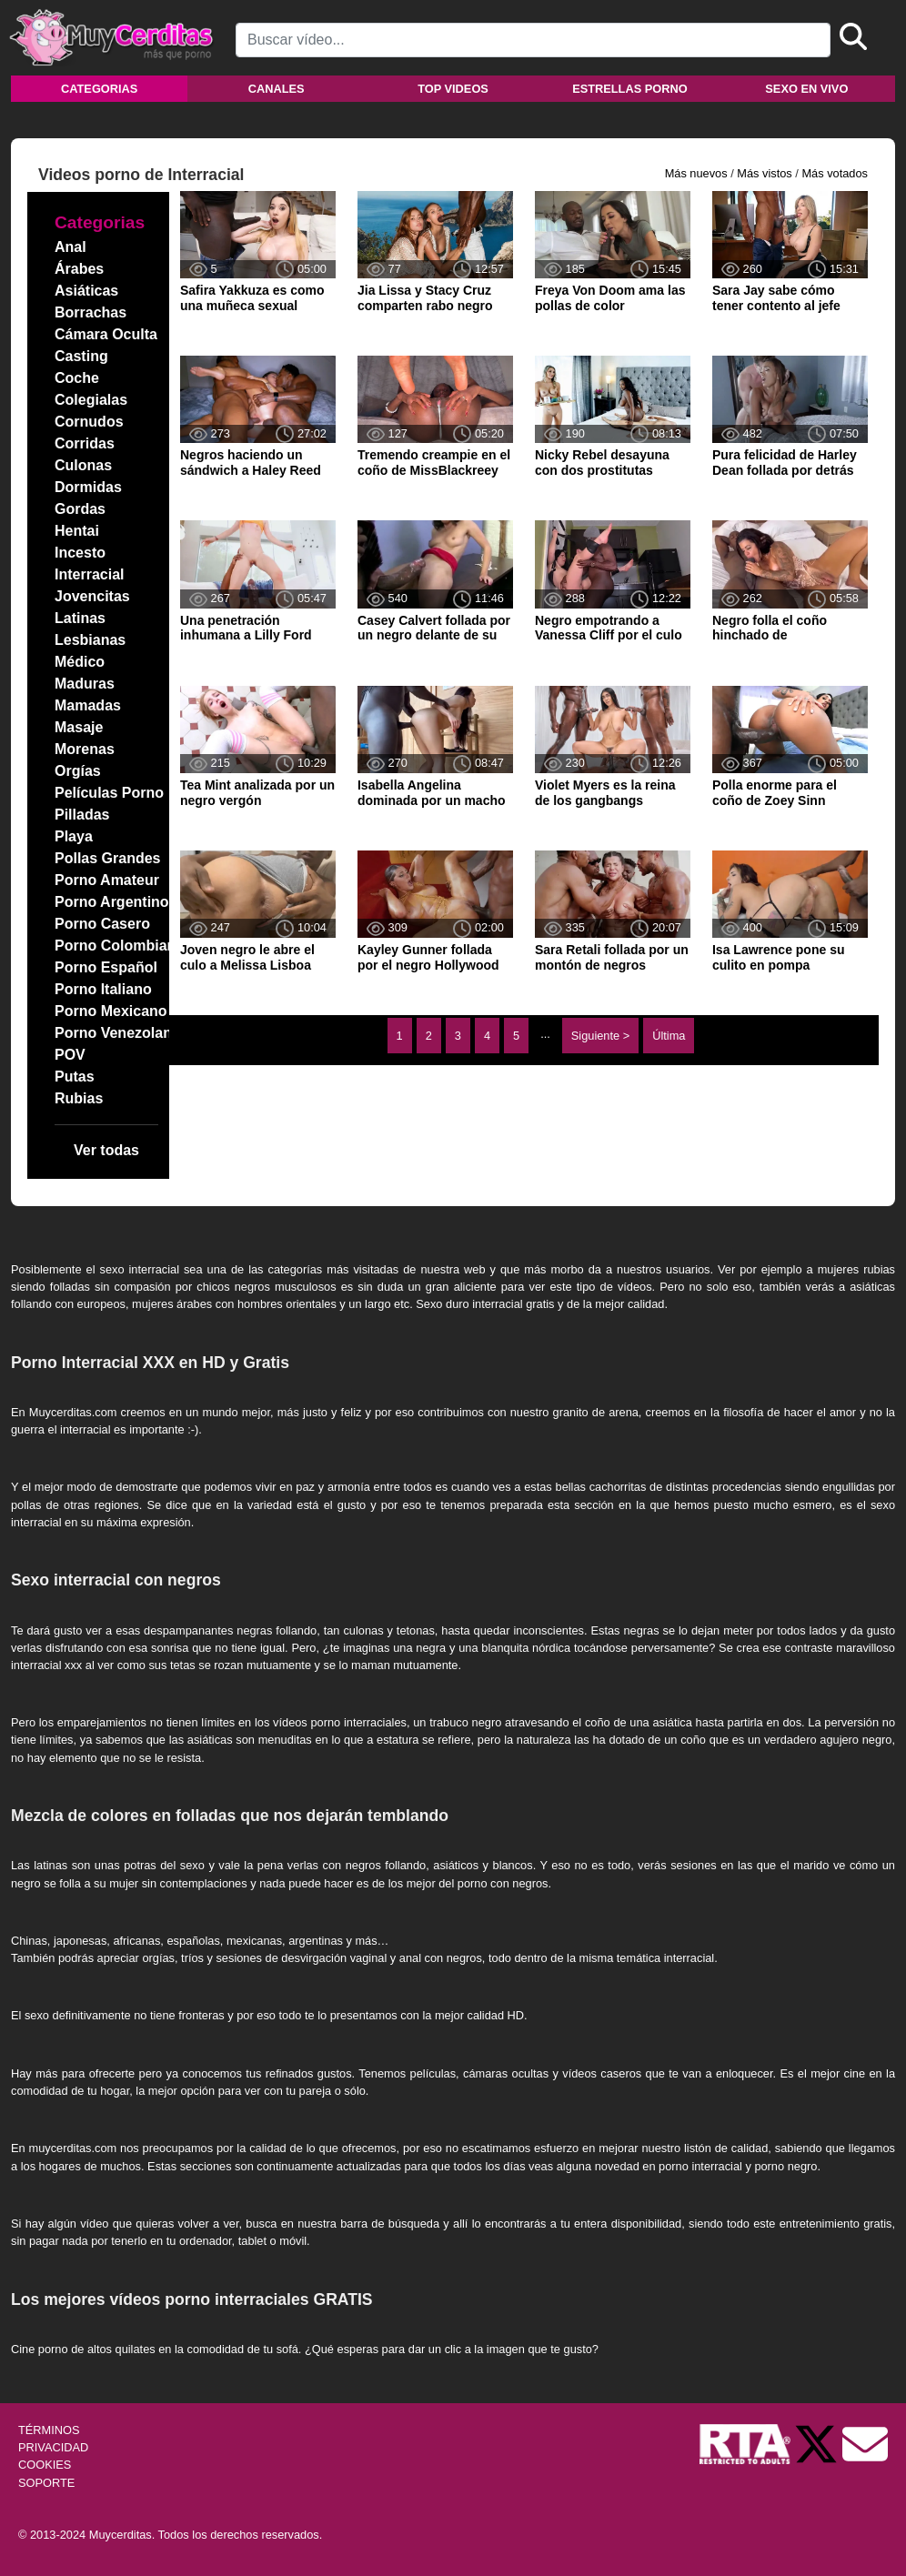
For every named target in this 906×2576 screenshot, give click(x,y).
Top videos (453, 89)
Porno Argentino (112, 902)
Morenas (85, 749)
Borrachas (90, 312)
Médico (80, 661)
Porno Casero (102, 923)
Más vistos (764, 173)
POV (70, 1054)
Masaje (79, 727)
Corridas (85, 443)
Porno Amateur (107, 880)
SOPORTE (46, 2483)
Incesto (80, 552)
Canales (276, 89)
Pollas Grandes (108, 858)
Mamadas (88, 705)
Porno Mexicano (111, 1011)
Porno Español (106, 967)
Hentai (77, 530)
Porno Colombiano (120, 945)
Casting (81, 356)
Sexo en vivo (806, 89)
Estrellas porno (630, 89)
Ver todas (106, 1150)
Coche (77, 378)
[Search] (533, 40)
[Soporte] (865, 2443)
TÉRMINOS (49, 2430)
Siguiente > (600, 1035)
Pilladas (82, 814)
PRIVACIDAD (53, 2447)
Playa (74, 836)
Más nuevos (696, 173)
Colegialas (91, 400)
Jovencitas (92, 596)
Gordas (80, 509)
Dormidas (88, 487)
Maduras (85, 683)
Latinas (80, 618)
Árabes (79, 269)
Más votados (834, 173)
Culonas (83, 465)
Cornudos (89, 421)
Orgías (78, 771)
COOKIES (44, 2464)
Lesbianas (90, 640)
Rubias (79, 1098)
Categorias (99, 89)
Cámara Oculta (106, 334)
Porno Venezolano (118, 1033)
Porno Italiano (103, 989)
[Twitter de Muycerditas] (817, 2443)
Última (668, 1035)
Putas (75, 1076)
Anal (70, 247)
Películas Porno (109, 792)
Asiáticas (86, 290)
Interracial (89, 574)
